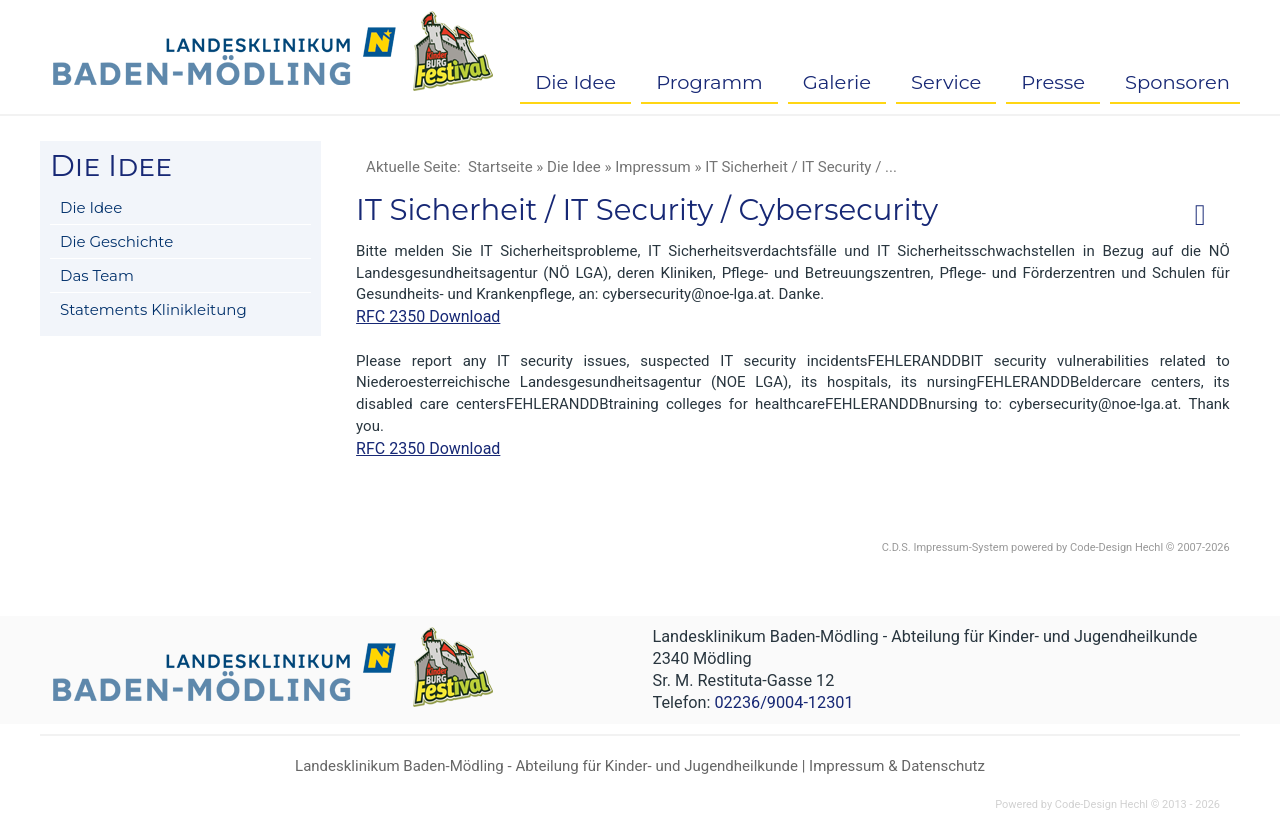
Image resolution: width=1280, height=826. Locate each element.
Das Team (97, 275)
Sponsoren (1177, 82)
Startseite (500, 167)
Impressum (652, 167)
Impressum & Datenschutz (897, 766)
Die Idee (575, 82)
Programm (709, 82)
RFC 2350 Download (428, 316)
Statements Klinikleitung (153, 309)
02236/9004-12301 (783, 702)
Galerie (837, 82)
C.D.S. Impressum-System (945, 547)
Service (946, 82)
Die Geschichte (116, 241)
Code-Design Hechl (1116, 547)
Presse (1053, 82)
